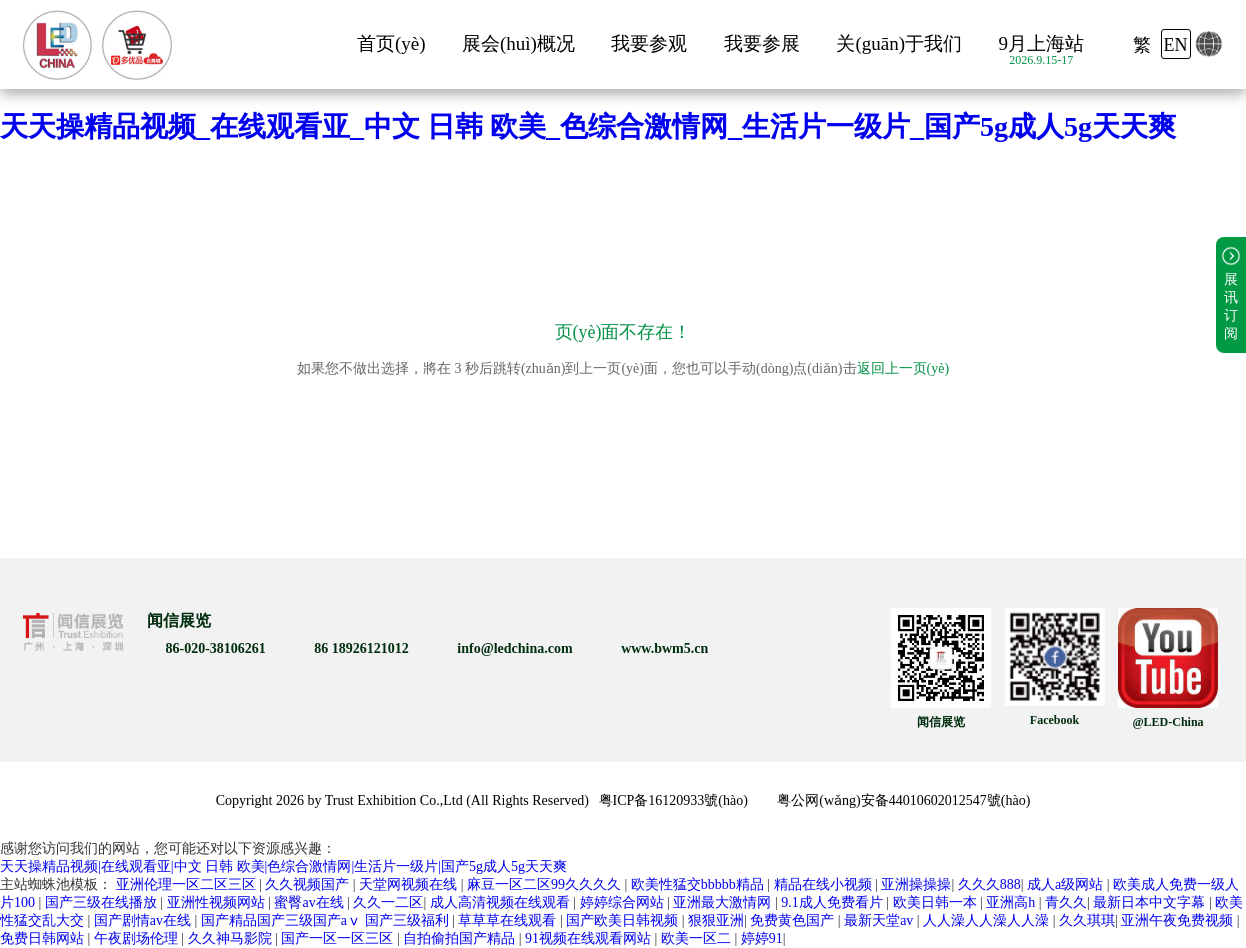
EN (1176, 45)
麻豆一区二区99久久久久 (546, 884)
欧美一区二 (698, 938)
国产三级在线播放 (103, 902)
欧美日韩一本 (937, 902)
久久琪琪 (1087, 920)
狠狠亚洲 (716, 920)
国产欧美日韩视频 (624, 920)
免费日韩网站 (44, 938)
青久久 (1066, 902)
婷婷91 (762, 938)
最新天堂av (880, 920)
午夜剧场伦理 (138, 938)
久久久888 (989, 884)
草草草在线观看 (509, 920)
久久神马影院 (232, 938)
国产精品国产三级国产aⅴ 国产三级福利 (326, 920)
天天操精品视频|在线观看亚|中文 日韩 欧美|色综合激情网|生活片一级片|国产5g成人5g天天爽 (283, 866)
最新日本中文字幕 (1151, 902)
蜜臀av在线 (310, 902)
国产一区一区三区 (339, 938)
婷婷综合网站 (624, 902)
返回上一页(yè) (903, 368)
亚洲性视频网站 (218, 902)
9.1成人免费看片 (833, 902)
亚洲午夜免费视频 (1179, 920)
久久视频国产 (309, 884)
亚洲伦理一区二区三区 (188, 884)
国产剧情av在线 (144, 920)
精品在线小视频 (825, 884)
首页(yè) (391, 43)
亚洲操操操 (916, 884)
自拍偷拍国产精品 (461, 938)
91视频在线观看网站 (590, 938)
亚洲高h (1012, 902)
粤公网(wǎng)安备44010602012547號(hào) (903, 800)
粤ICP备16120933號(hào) (673, 800)
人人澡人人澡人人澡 (988, 920)
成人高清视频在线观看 (502, 902)
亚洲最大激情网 (724, 902)
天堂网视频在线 (410, 884)
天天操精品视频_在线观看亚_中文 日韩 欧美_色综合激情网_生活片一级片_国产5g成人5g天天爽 (588, 126)
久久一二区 (388, 902)
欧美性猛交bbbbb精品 (699, 884)
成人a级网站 (1067, 884)
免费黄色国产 (794, 920)
